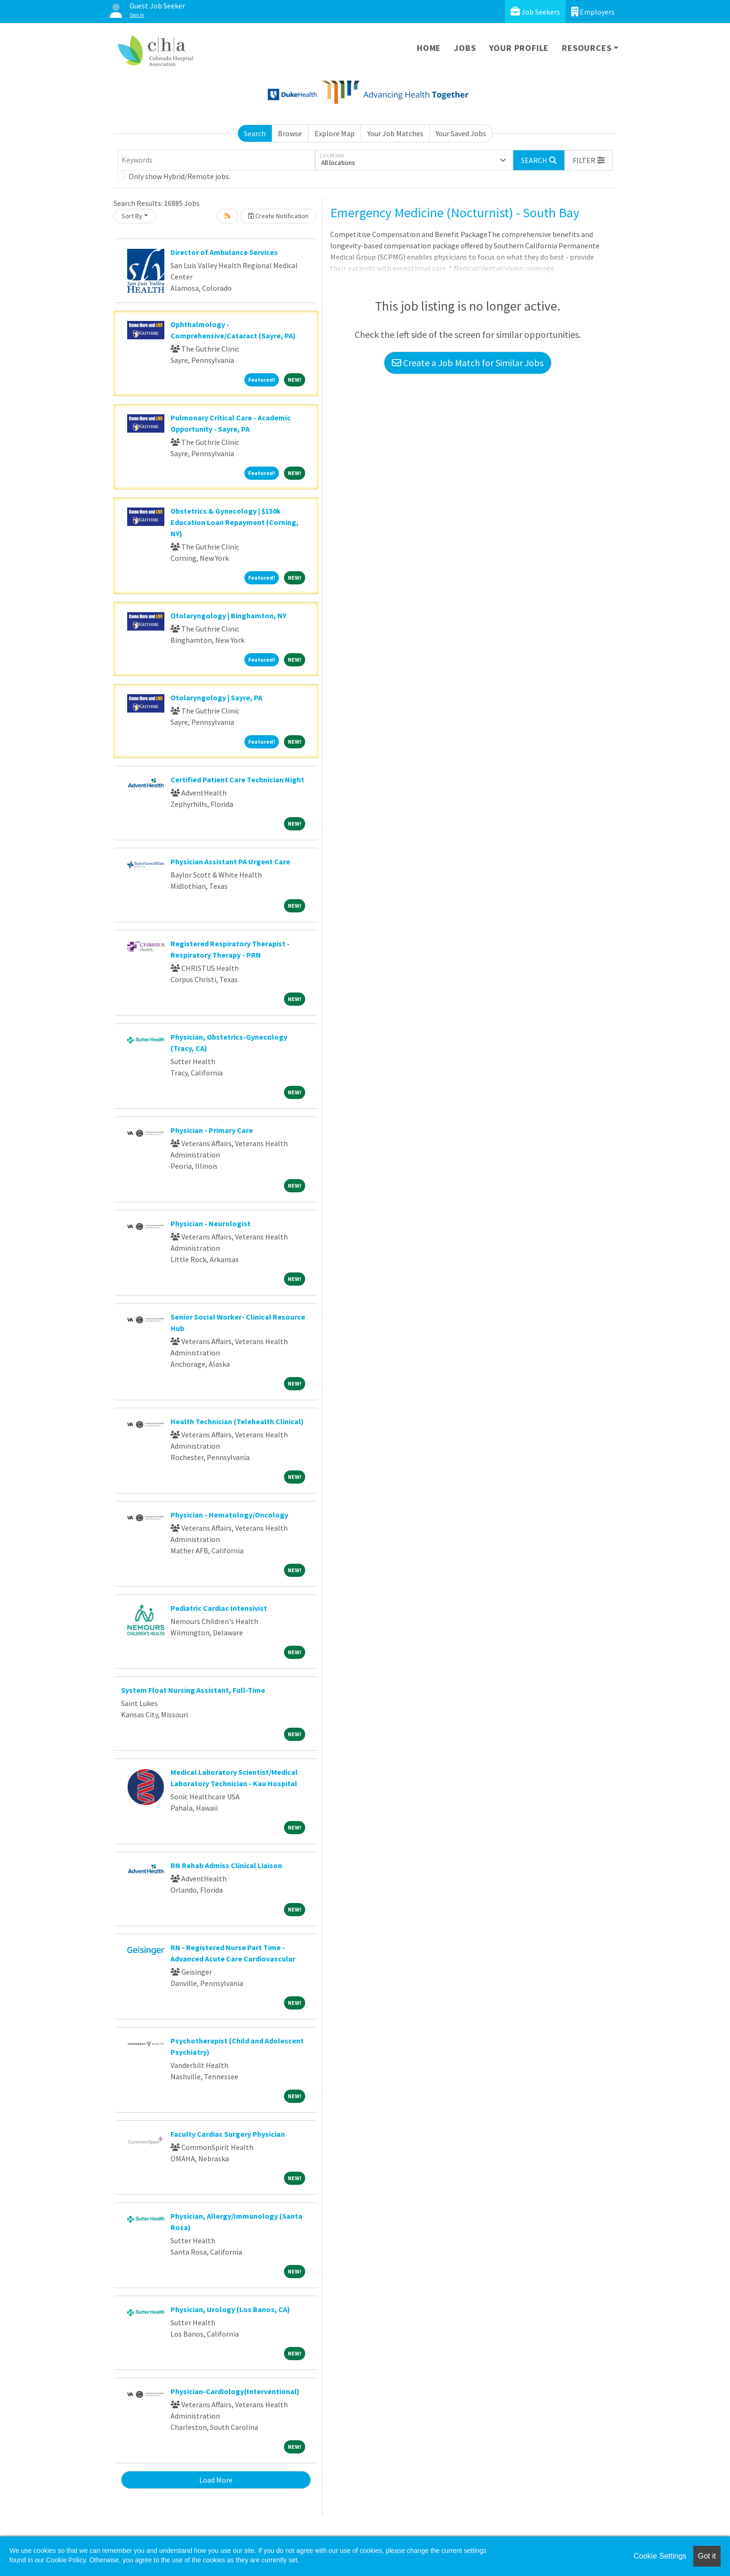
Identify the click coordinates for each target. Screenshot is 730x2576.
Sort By (132, 216)
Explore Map (335, 133)
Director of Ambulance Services (224, 252)
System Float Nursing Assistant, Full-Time (193, 1690)
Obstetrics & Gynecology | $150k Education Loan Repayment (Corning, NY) (234, 522)
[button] (589, 160)
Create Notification (278, 216)
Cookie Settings (659, 2556)
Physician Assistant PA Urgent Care (230, 861)
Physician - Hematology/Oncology (229, 1514)
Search (255, 133)
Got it (707, 2556)
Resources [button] (586, 47)
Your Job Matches (395, 133)
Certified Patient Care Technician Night (237, 779)
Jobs (465, 47)
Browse (290, 133)
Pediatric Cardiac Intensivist (218, 1608)
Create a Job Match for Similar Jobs (467, 363)
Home (429, 47)
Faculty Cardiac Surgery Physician (227, 2134)
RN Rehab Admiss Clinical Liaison (226, 1865)
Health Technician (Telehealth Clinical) (237, 1421)
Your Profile (519, 47)
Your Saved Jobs (461, 133)
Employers (593, 11)
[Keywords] (216, 160)
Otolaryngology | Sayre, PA (216, 697)
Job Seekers (535, 11)
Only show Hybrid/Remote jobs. (179, 176)
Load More (216, 2480)
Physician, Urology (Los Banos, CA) (230, 2309)
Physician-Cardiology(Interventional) (235, 2391)
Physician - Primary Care (211, 1130)
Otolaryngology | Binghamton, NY (228, 615)
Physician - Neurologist (210, 1223)
